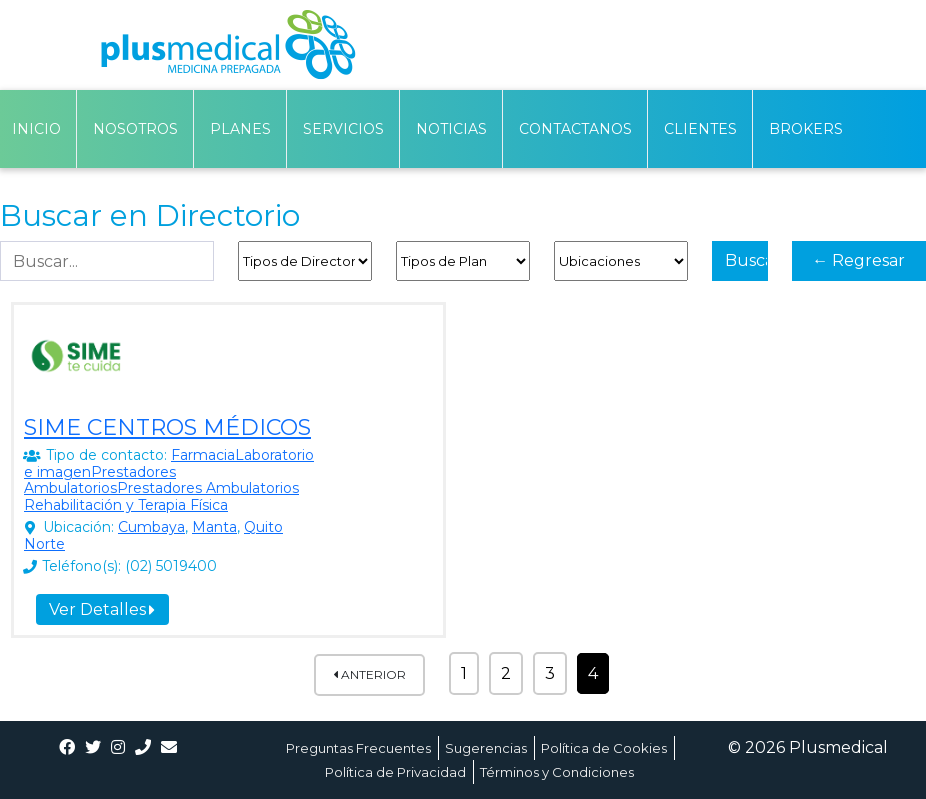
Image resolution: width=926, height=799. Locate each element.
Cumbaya (151, 527)
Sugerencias (486, 748)
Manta (214, 527)
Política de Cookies (604, 748)
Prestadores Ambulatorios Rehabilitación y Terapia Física (161, 496)
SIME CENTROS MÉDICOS (167, 427)
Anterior (369, 674)
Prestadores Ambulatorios (100, 480)
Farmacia (203, 455)
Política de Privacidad (395, 772)
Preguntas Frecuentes (358, 748)
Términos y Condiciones (557, 772)
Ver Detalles (102, 609)
